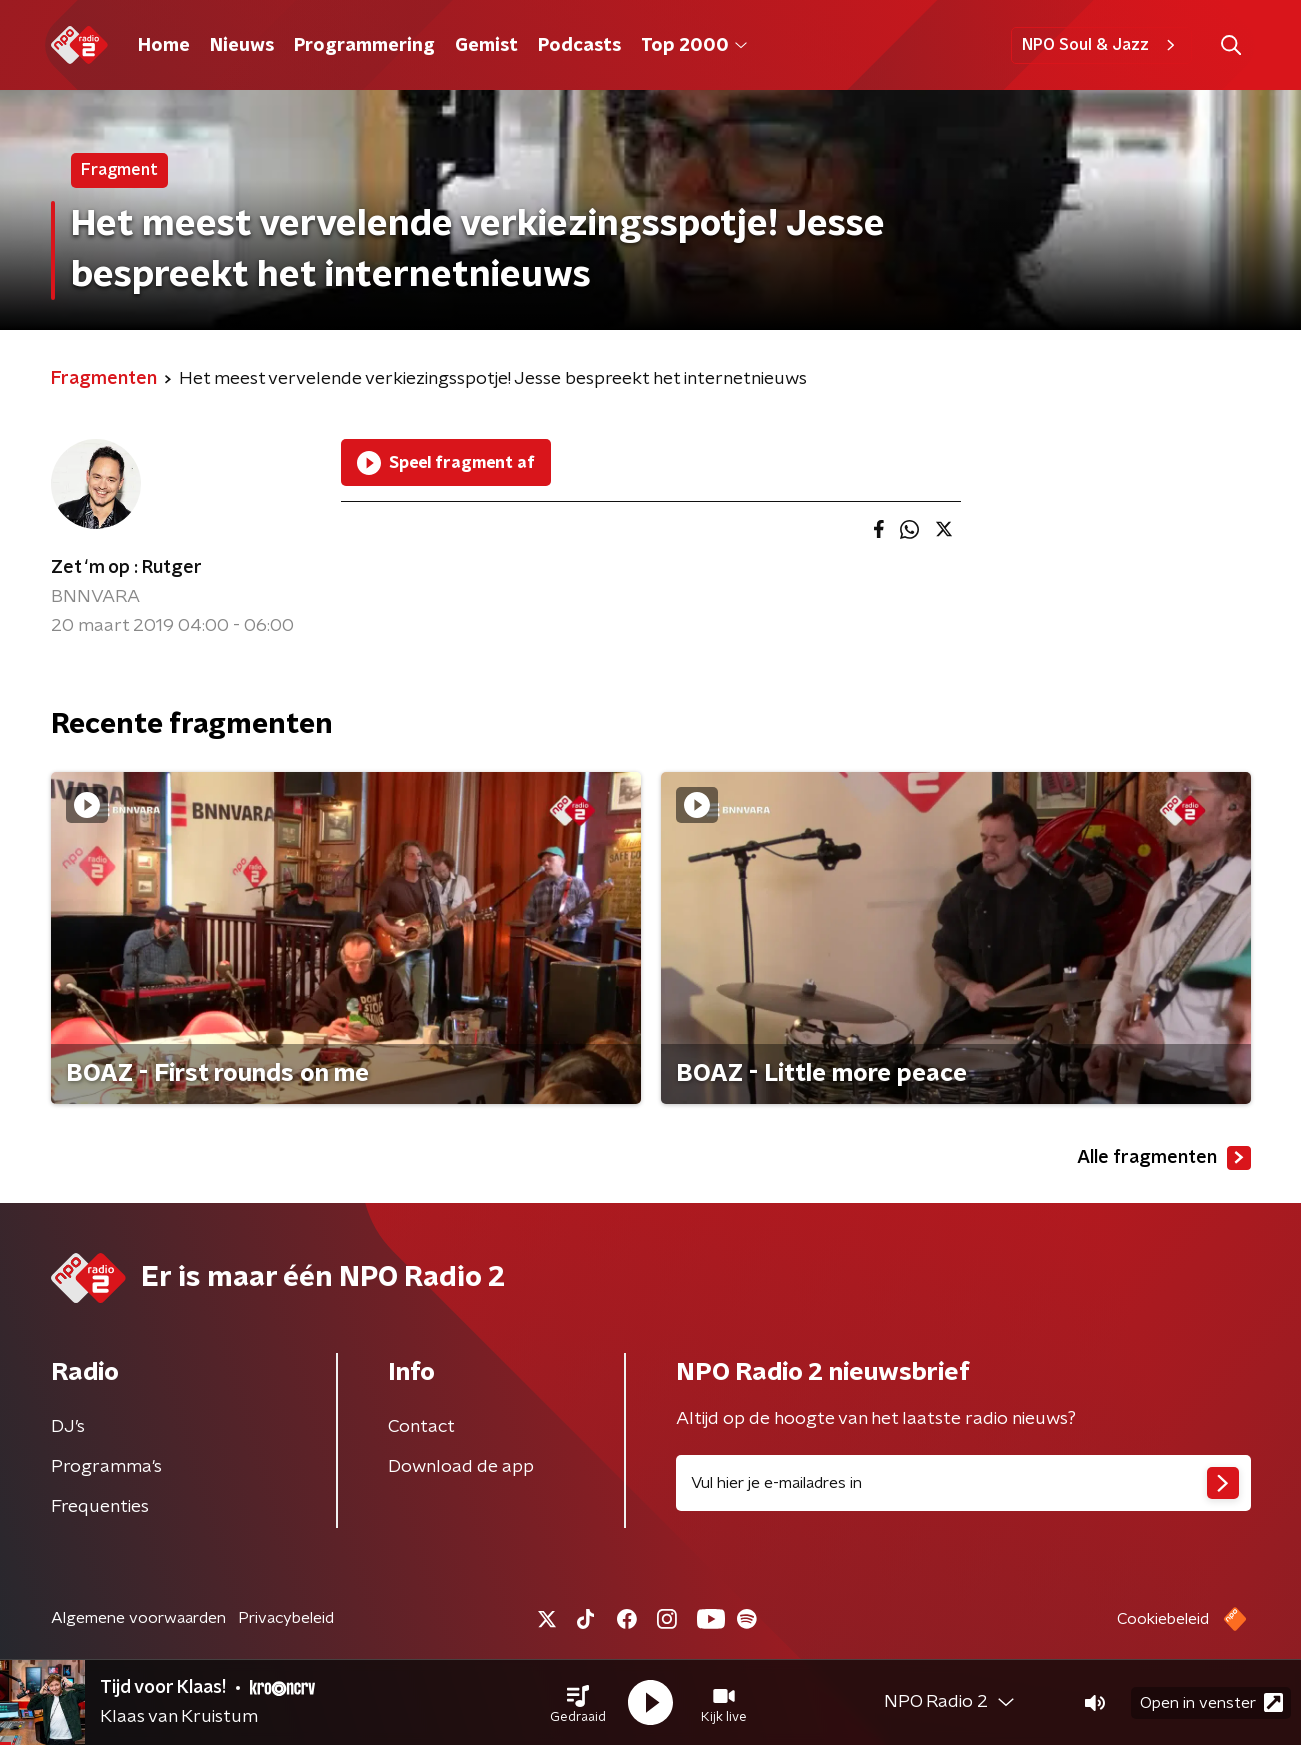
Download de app (461, 1467)
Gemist (486, 46)
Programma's (106, 1467)
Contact (421, 1427)
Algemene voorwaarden (138, 1618)
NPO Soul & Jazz (1101, 45)
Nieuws (242, 46)
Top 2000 (694, 46)
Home (164, 46)
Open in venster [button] (1211, 1702)
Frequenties (100, 1507)
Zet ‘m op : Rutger (126, 568)
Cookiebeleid (1163, 1619)
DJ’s (68, 1427)
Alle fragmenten (1164, 1158)
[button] (578, 1703)
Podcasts (579, 46)
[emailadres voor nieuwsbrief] (963, 1483)
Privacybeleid (286, 1618)
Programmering (364, 46)
